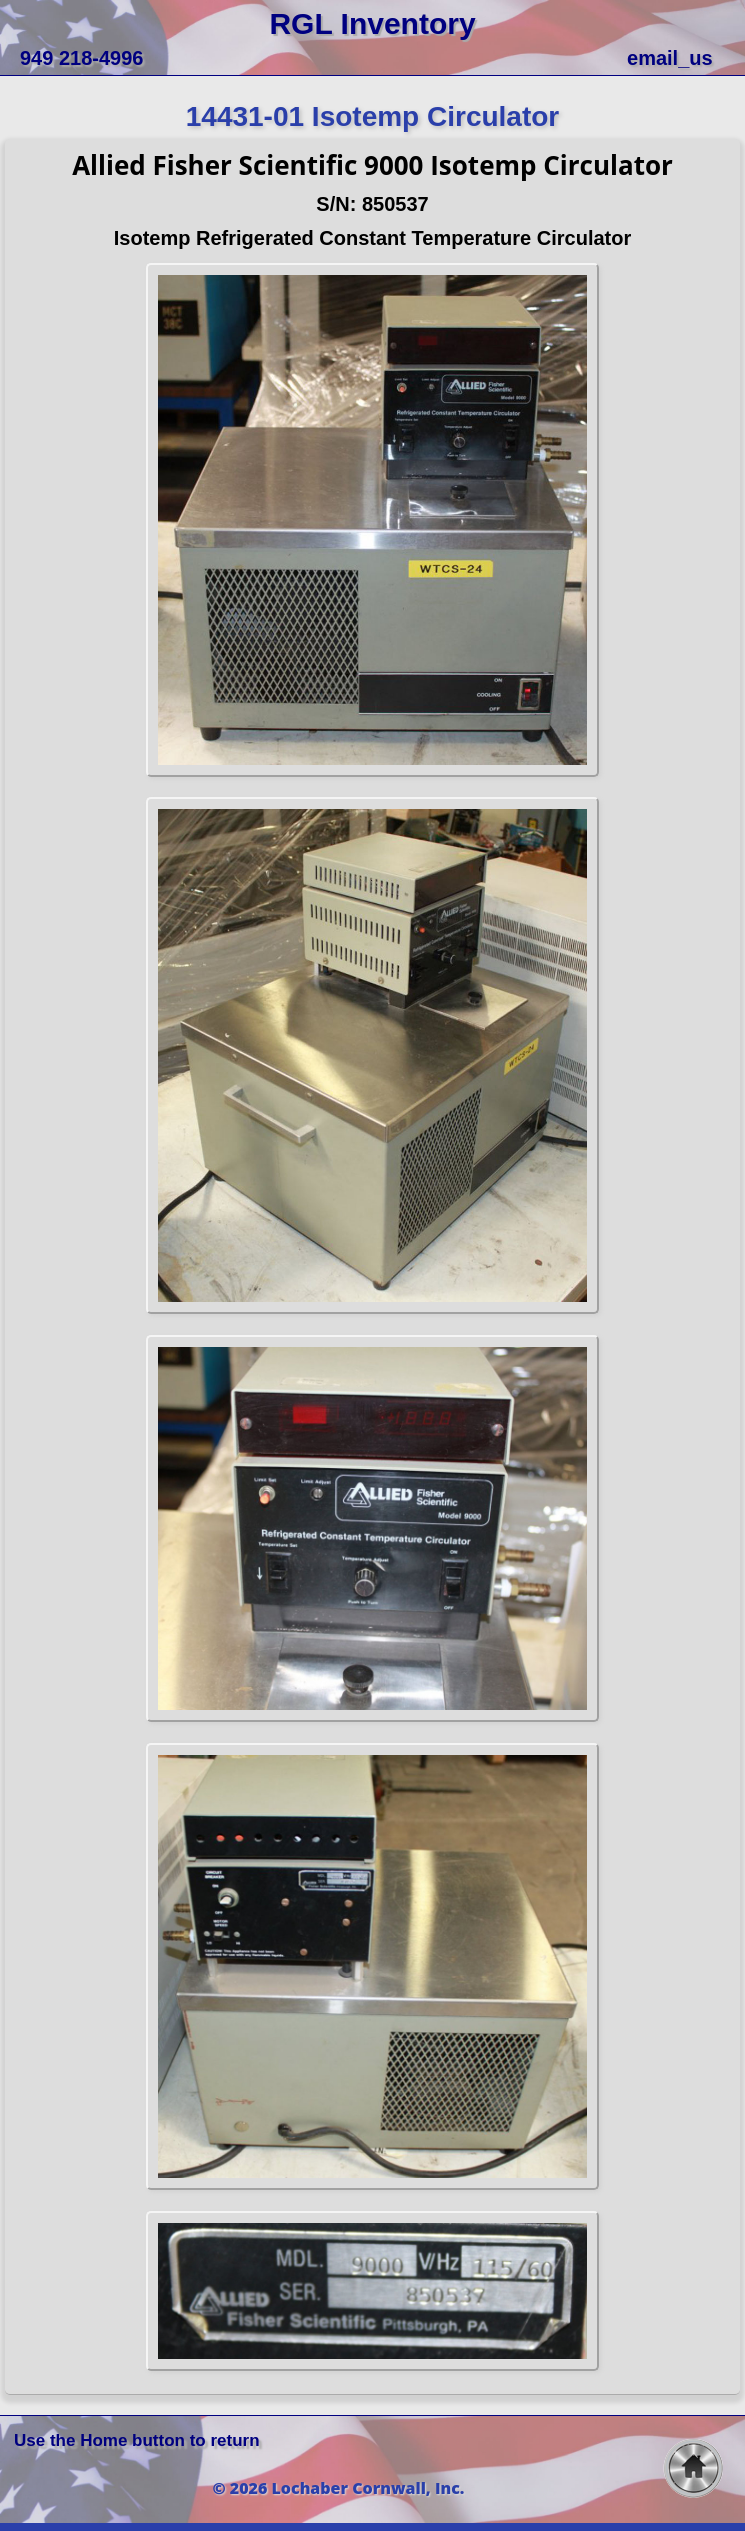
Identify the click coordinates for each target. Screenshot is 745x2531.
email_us (670, 58)
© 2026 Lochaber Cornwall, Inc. (339, 2488)
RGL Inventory (372, 23)
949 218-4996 (81, 58)
